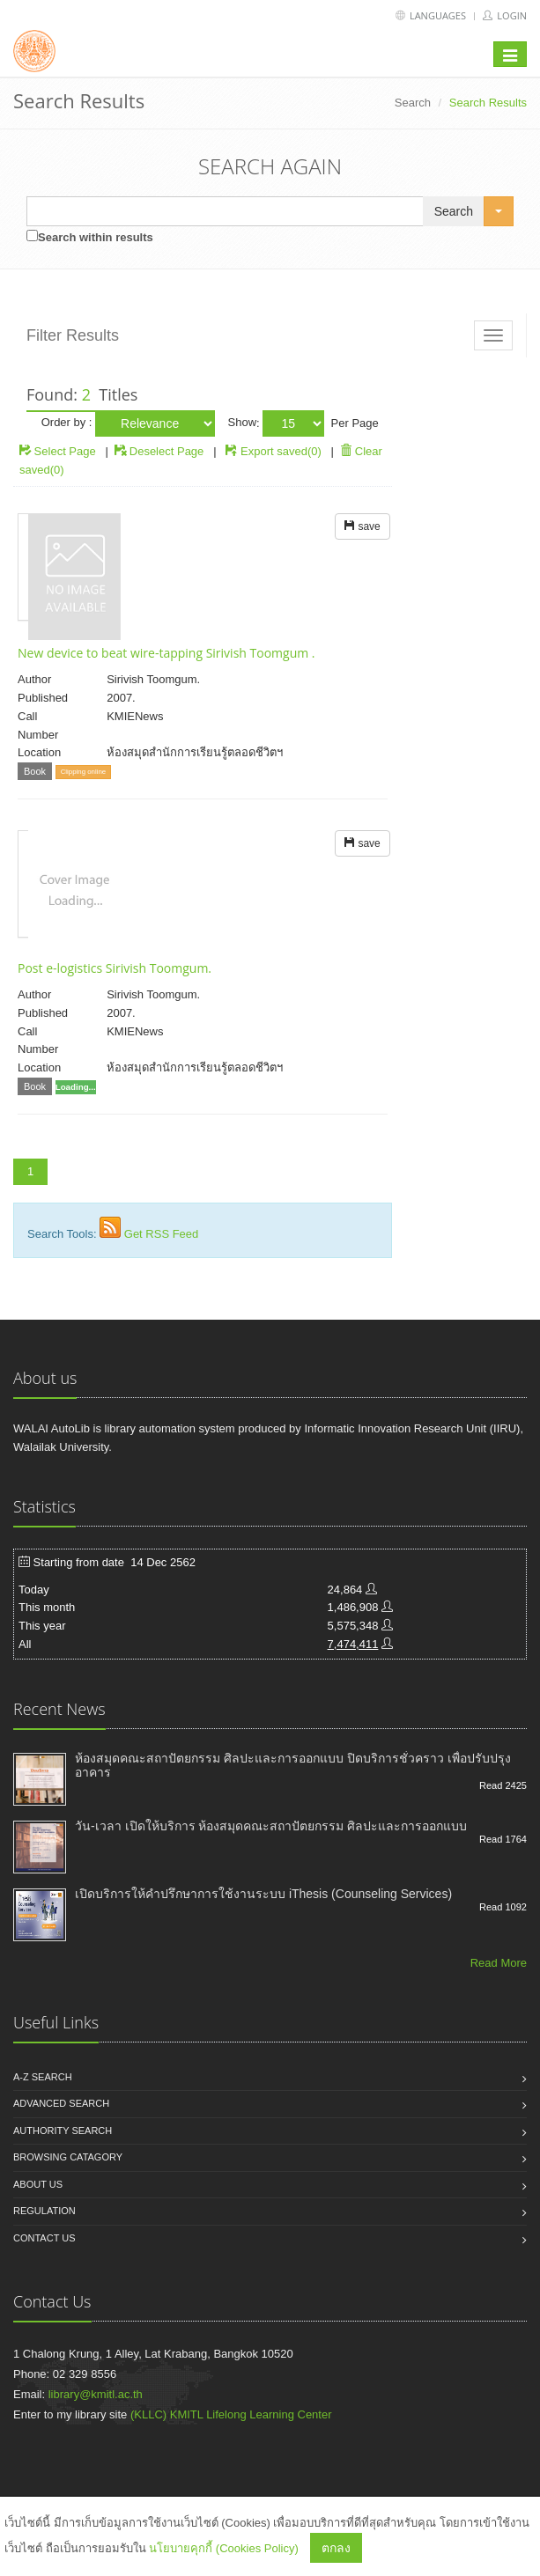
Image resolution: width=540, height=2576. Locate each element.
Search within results (95, 237)
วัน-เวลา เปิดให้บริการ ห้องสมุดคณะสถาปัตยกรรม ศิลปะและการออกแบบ (271, 1826)
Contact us (44, 2238)
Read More (498, 1962)
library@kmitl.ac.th (95, 2394)
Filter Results (72, 335)
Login (505, 15)
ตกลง (336, 2548)
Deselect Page (159, 451)
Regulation (44, 2210)
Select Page (57, 451)
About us (38, 2184)
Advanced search (61, 2103)
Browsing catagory (67, 2157)
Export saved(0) (281, 451)
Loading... (75, 1087)
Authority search (62, 2130)
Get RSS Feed (161, 1233)
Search (413, 102)
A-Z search (42, 2077)
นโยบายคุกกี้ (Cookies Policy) (224, 2548)
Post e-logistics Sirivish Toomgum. (114, 968)
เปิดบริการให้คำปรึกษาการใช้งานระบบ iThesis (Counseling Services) (263, 1894)
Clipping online (83, 772)
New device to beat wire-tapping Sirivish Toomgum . (166, 652)
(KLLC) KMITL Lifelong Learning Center (231, 2414)
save (362, 526)
